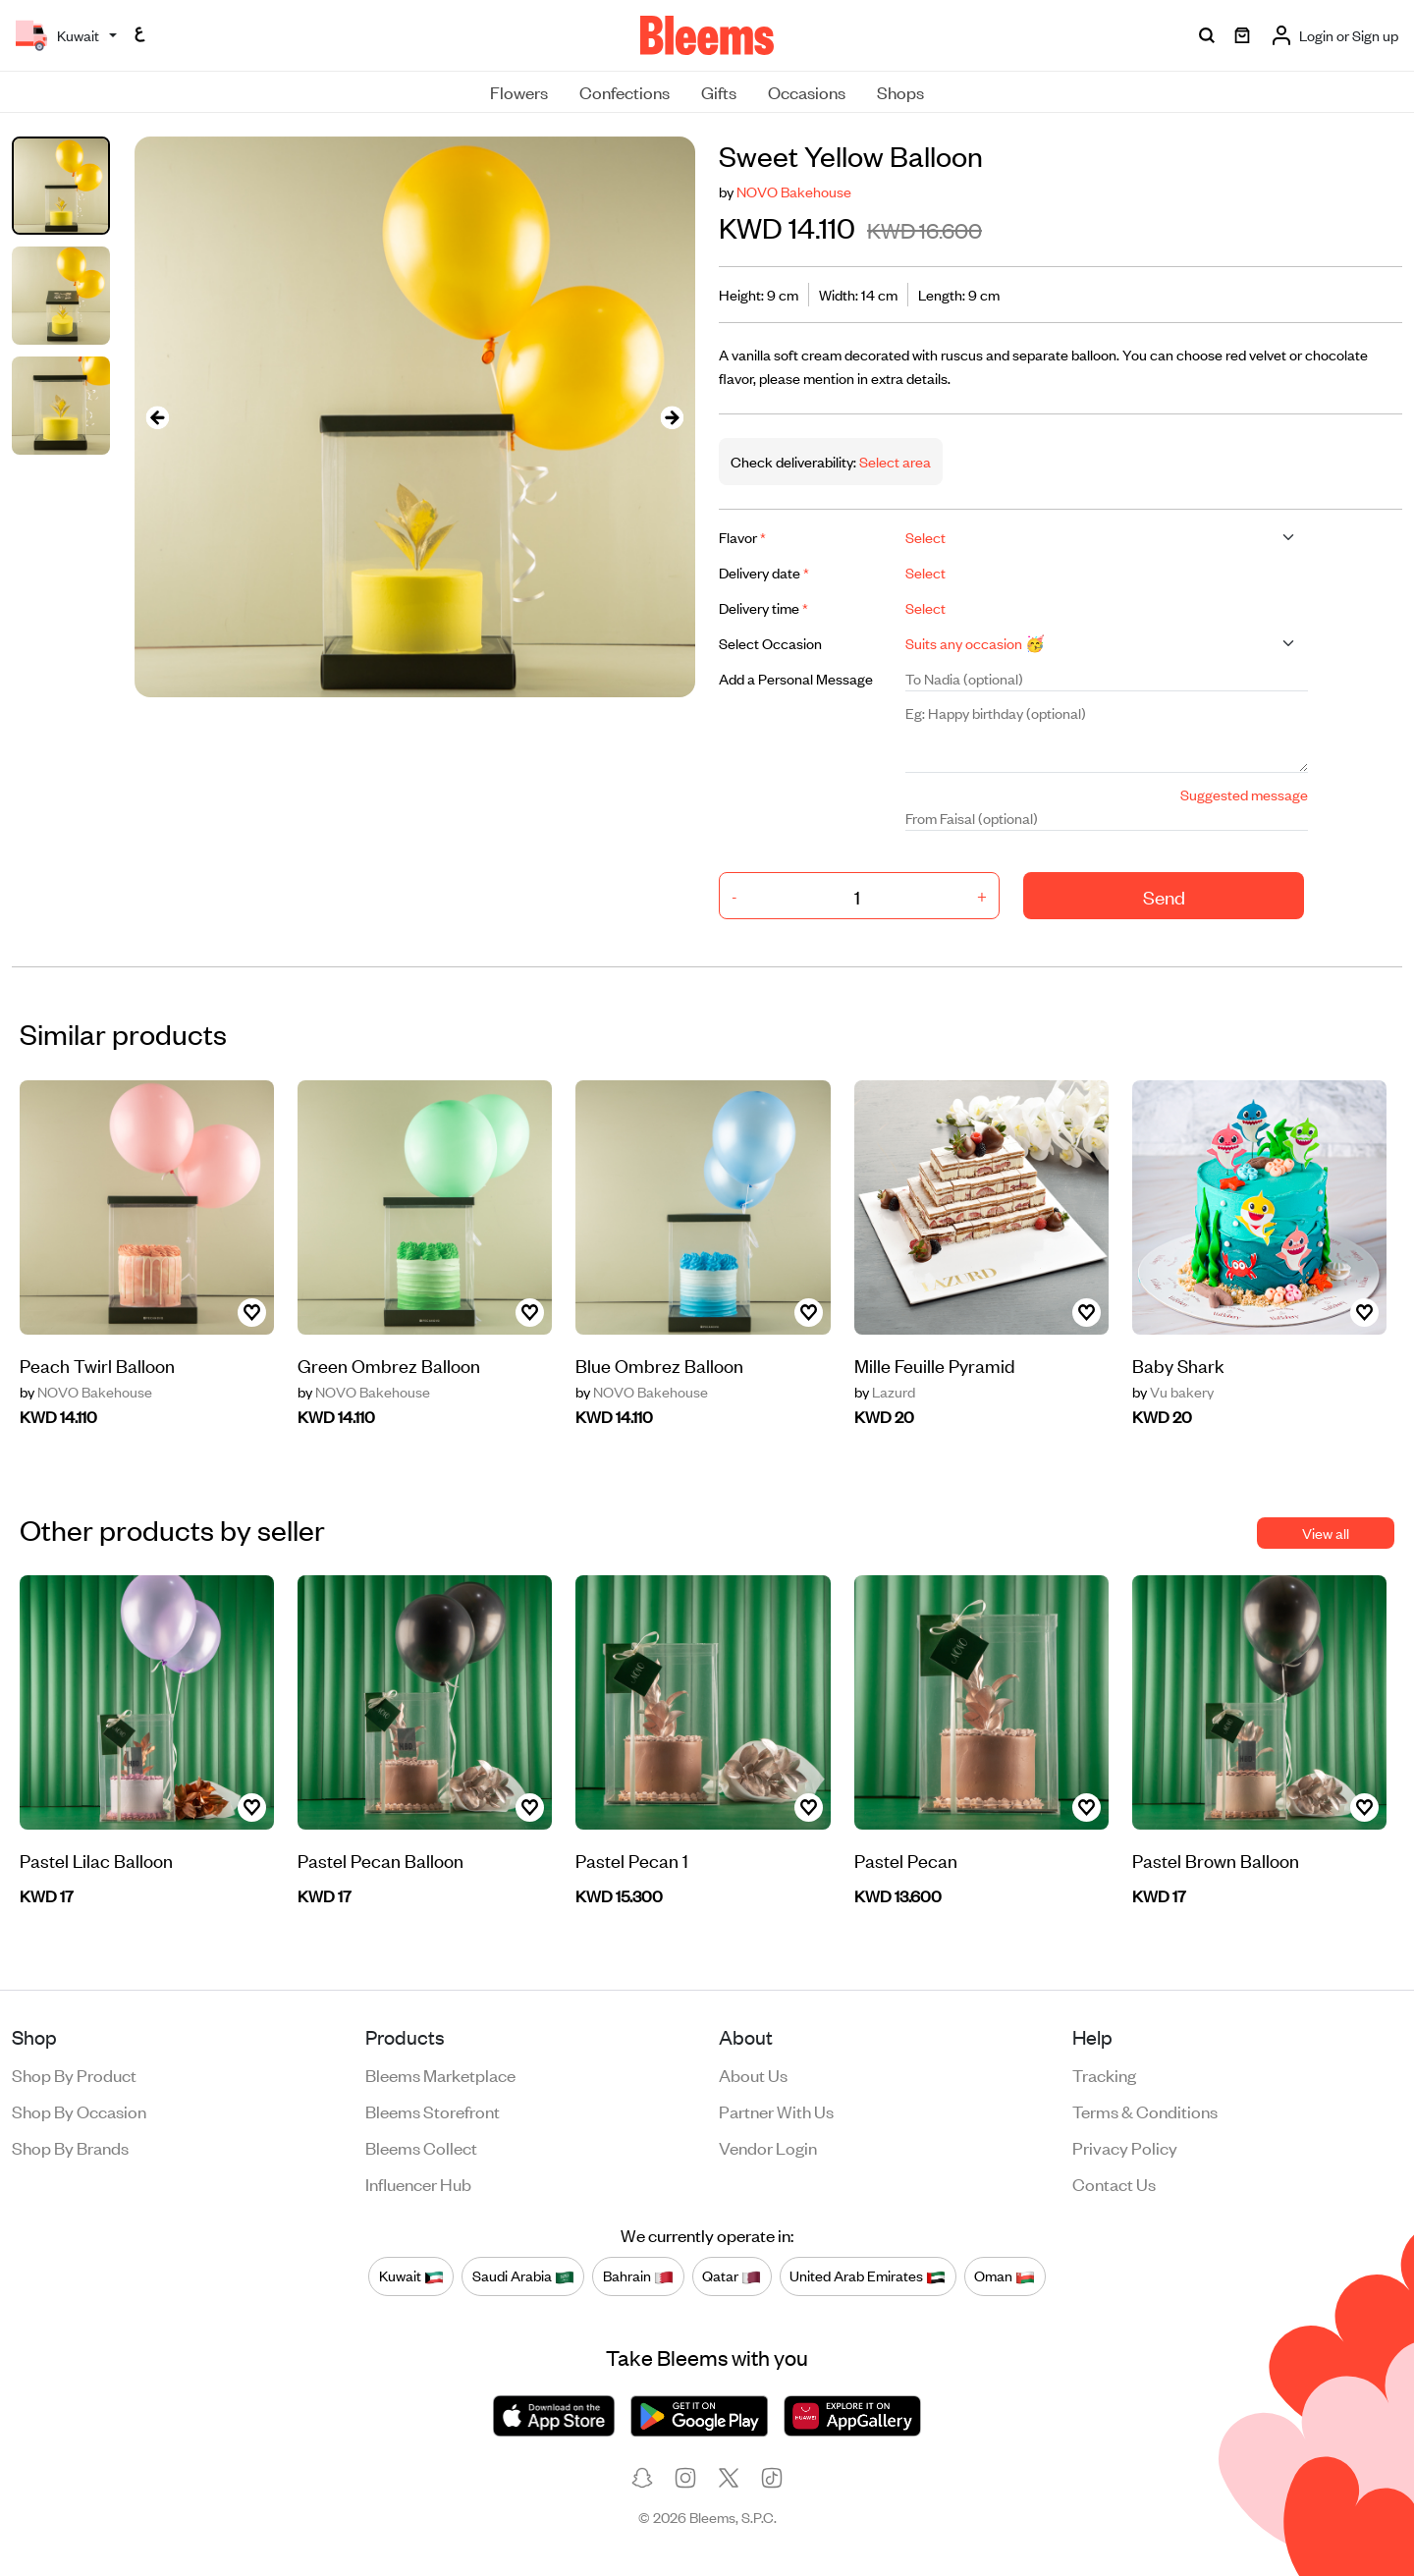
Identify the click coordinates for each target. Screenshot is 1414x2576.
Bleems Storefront (432, 2110)
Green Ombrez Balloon (389, 1364)
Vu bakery (1173, 1391)
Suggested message (1244, 794)
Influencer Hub (418, 2183)
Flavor (742, 536)
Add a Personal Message (796, 678)
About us (753, 2074)
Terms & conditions (1145, 2110)
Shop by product (74, 2074)
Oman (1004, 2275)
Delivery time (763, 607)
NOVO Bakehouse (793, 191)
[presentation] (158, 417)
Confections (624, 91)
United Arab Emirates (867, 2275)
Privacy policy (1124, 2147)
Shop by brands (70, 2147)
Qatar (731, 2275)
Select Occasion (770, 642)
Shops (900, 91)
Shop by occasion (79, 2110)
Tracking (1104, 2074)
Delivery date (764, 572)
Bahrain (638, 2275)
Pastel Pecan (905, 1859)
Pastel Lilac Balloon (96, 1859)
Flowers (519, 91)
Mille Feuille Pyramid (934, 1364)
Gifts (718, 91)
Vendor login (768, 2147)
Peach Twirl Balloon (97, 1364)
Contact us (1114, 2183)
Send (1164, 896)
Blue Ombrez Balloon (659, 1364)
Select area (893, 461)
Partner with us (776, 2110)
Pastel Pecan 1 (631, 1859)
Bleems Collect (421, 2147)
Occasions (806, 91)
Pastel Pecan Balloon (380, 1859)
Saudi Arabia (523, 2275)
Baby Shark (1178, 1364)
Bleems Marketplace (440, 2074)
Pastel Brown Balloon (1215, 1859)
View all (1325, 1532)
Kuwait (411, 2275)
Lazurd (884, 1391)
